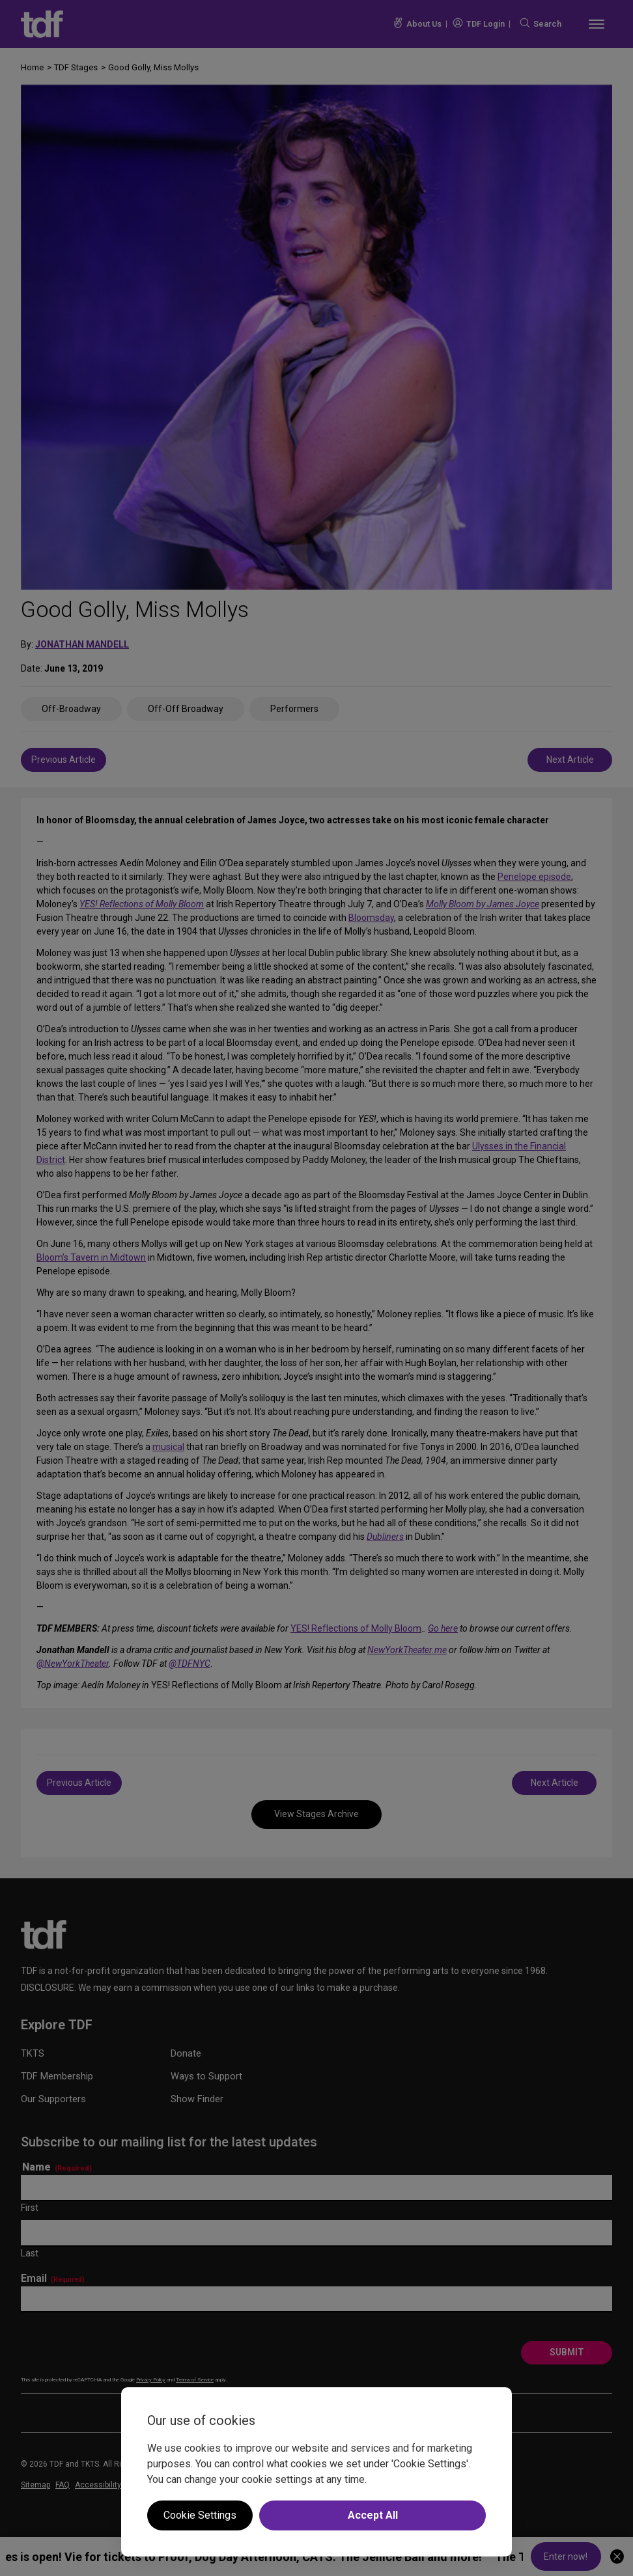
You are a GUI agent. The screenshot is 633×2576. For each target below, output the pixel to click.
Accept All (373, 2515)
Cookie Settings (199, 2515)
